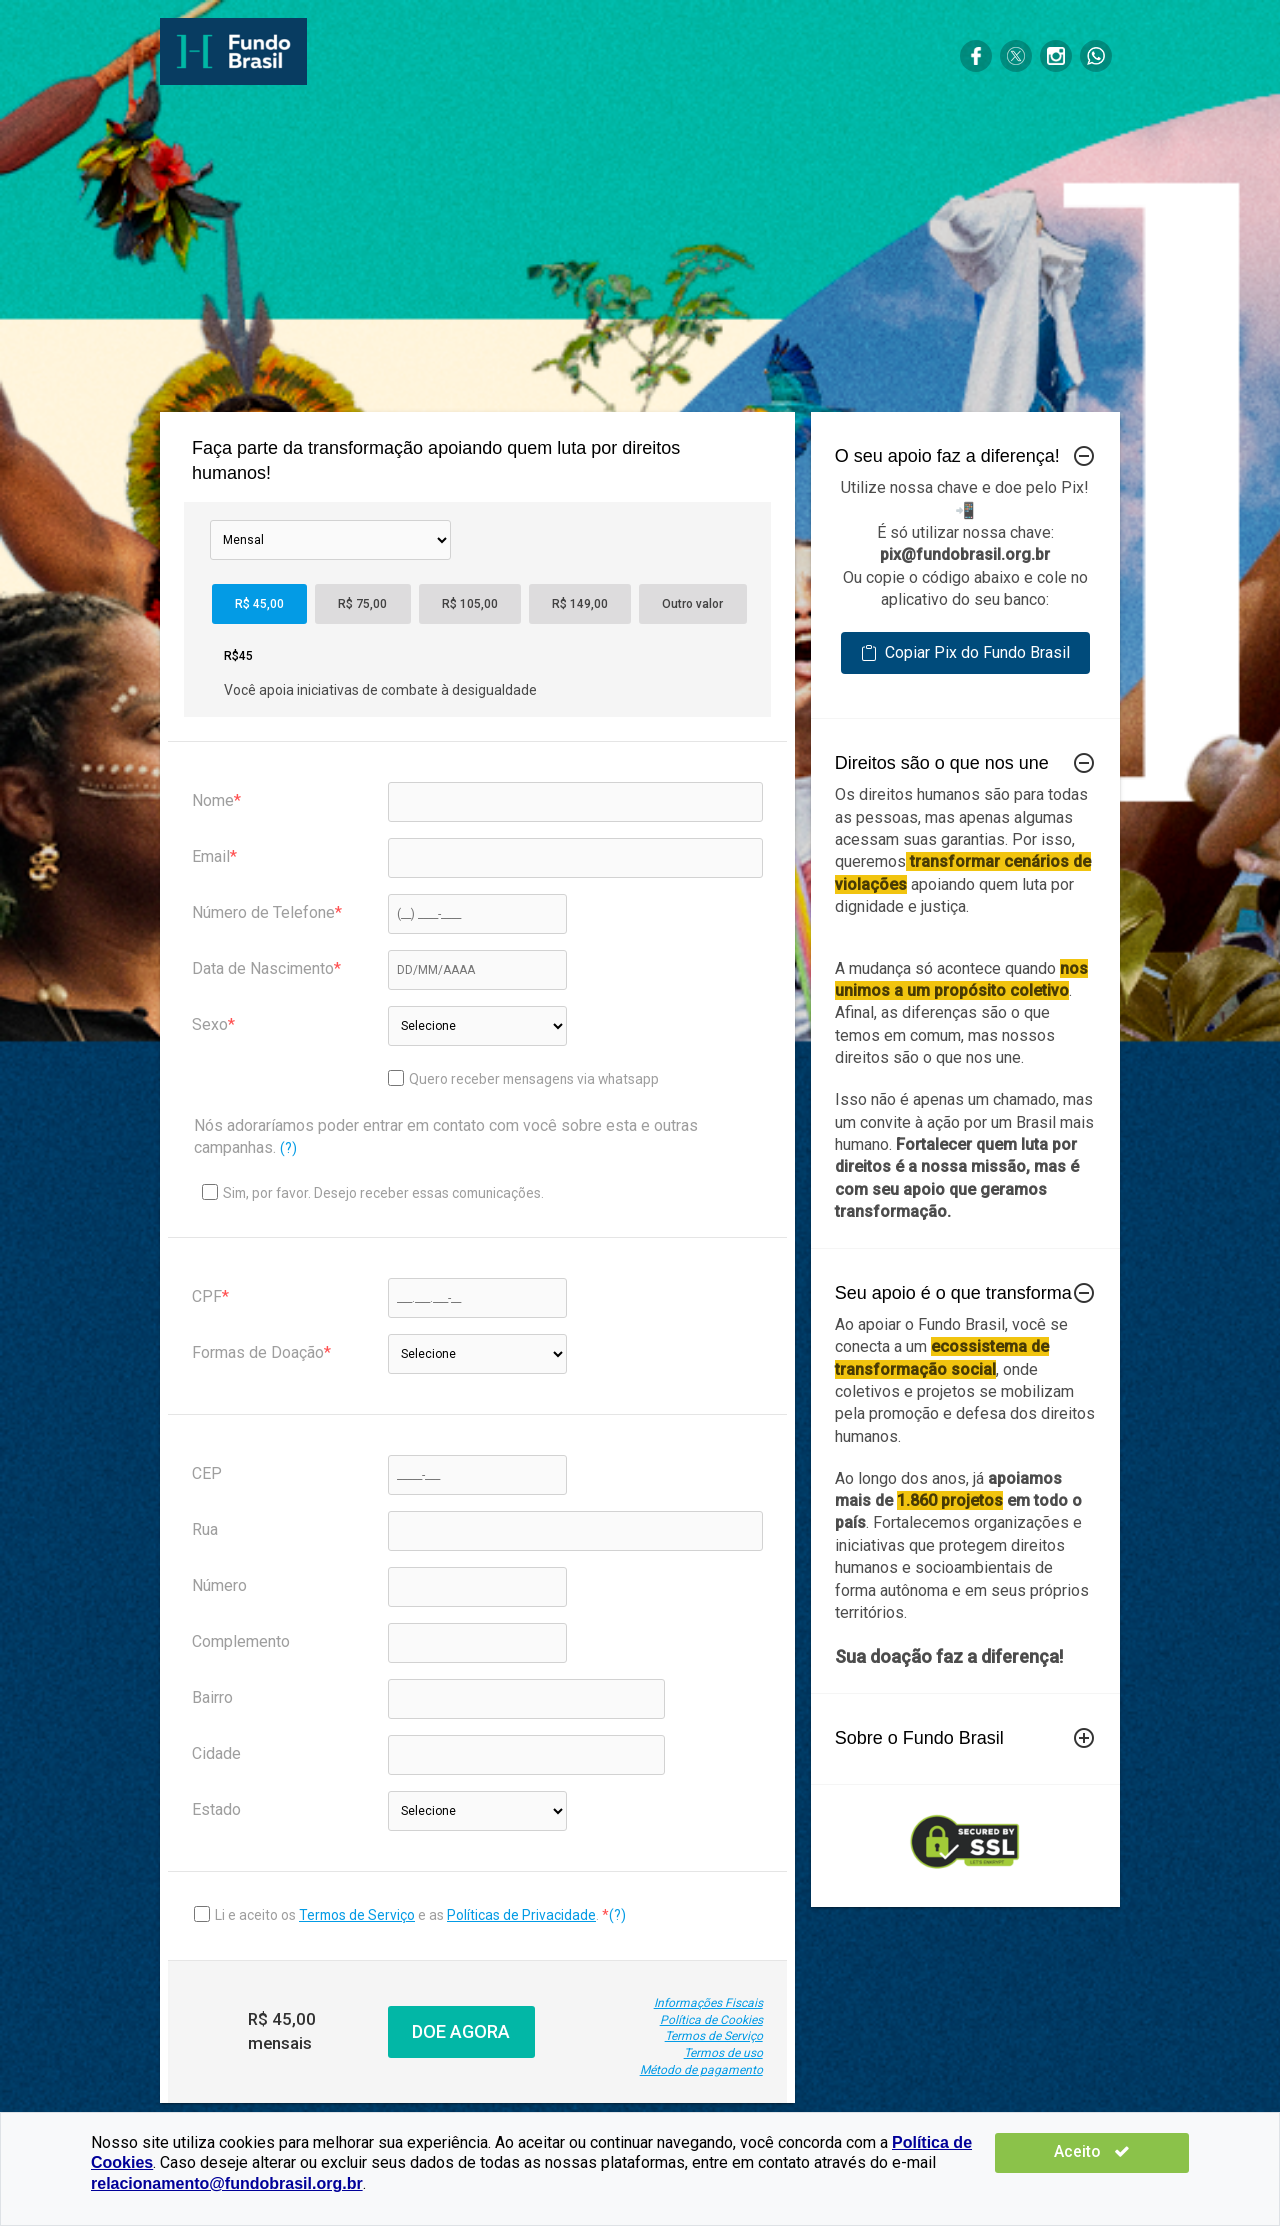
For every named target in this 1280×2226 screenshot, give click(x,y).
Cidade (216, 1753)
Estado (216, 1809)
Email (211, 856)
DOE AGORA (461, 2031)
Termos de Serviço (357, 1915)
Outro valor (692, 604)
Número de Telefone (263, 912)
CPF (207, 1296)
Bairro (212, 1697)
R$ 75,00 (362, 604)
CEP (207, 1473)
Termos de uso (723, 2053)
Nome (213, 800)
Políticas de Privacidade (521, 1915)
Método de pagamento (701, 2070)
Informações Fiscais (708, 2003)
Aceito (1129, 2151)
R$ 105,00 (470, 604)
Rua (205, 1529)
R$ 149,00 (580, 604)
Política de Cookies (711, 2020)
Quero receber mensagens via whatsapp (523, 1078)
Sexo (210, 1024)
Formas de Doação (258, 1352)
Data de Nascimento (263, 968)
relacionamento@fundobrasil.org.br (227, 2183)
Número (219, 1585)
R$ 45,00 (259, 604)
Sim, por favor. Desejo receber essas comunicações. (373, 1192)
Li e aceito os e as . (408, 1915)
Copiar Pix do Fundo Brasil (965, 652)
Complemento (241, 1641)
